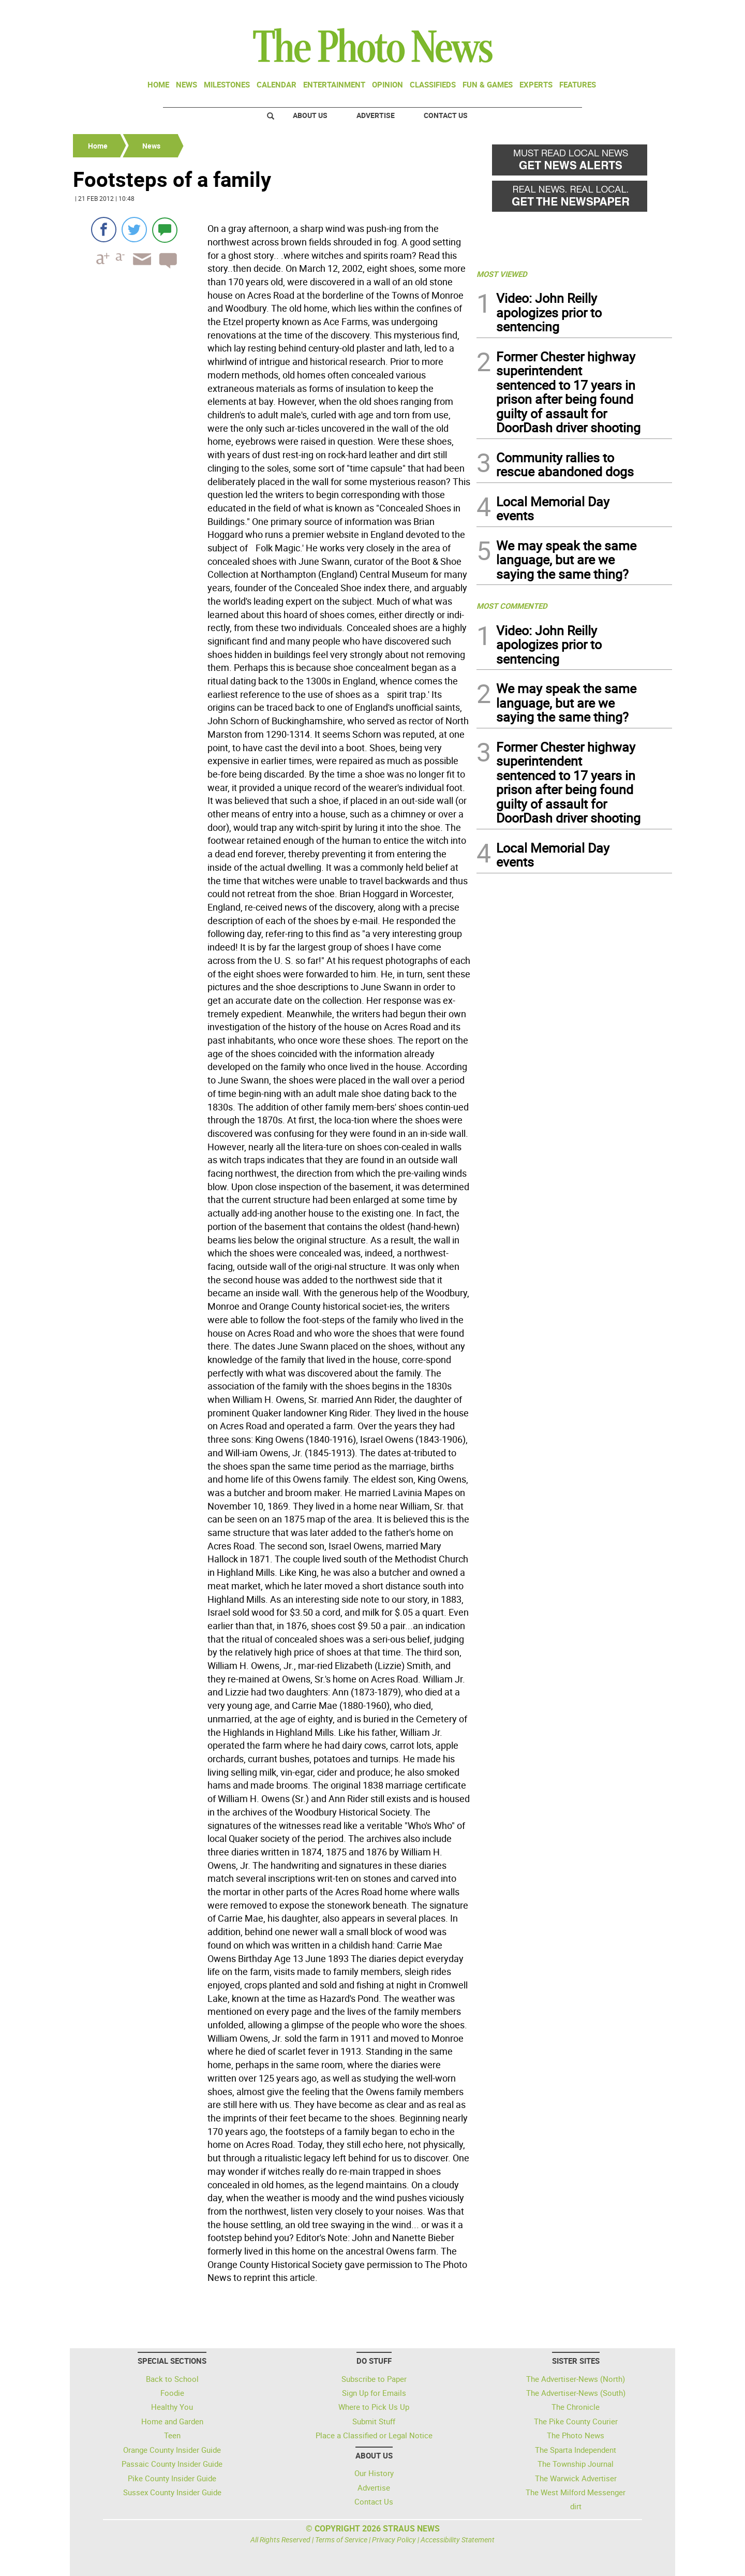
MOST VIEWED (501, 274)
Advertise (375, 115)
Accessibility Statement (458, 2539)
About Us (310, 115)
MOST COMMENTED (511, 606)
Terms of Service (341, 2539)
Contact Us (446, 115)
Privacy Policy (394, 2539)
